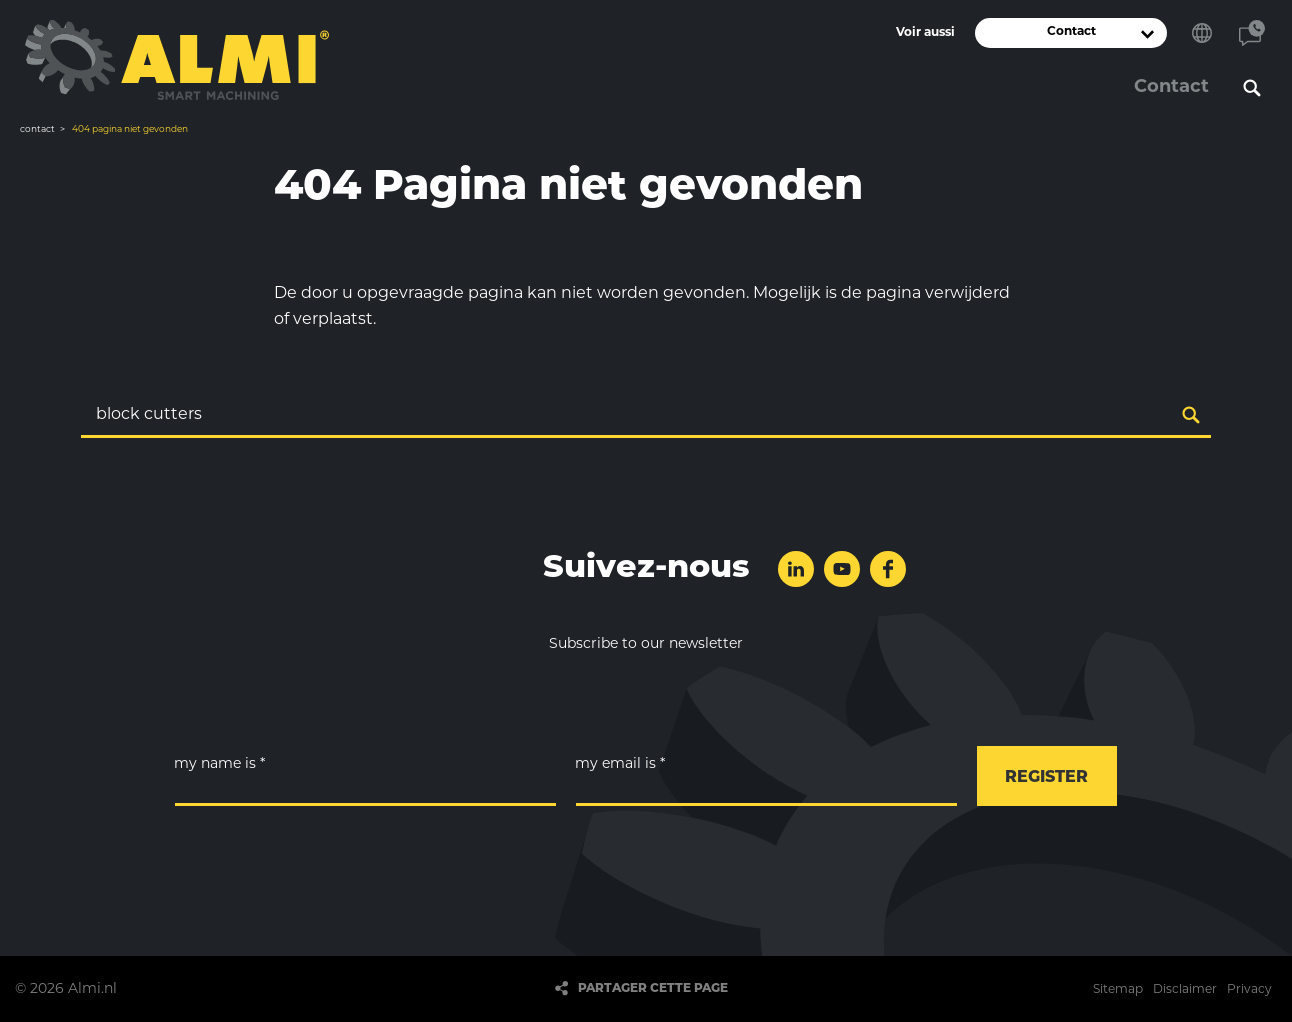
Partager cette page (653, 989)
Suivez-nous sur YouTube (842, 569)
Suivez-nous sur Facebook (888, 569)
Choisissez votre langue (1202, 33)
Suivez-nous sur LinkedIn (796, 569)
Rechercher (1252, 88)
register (1046, 778)
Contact (1252, 33)
